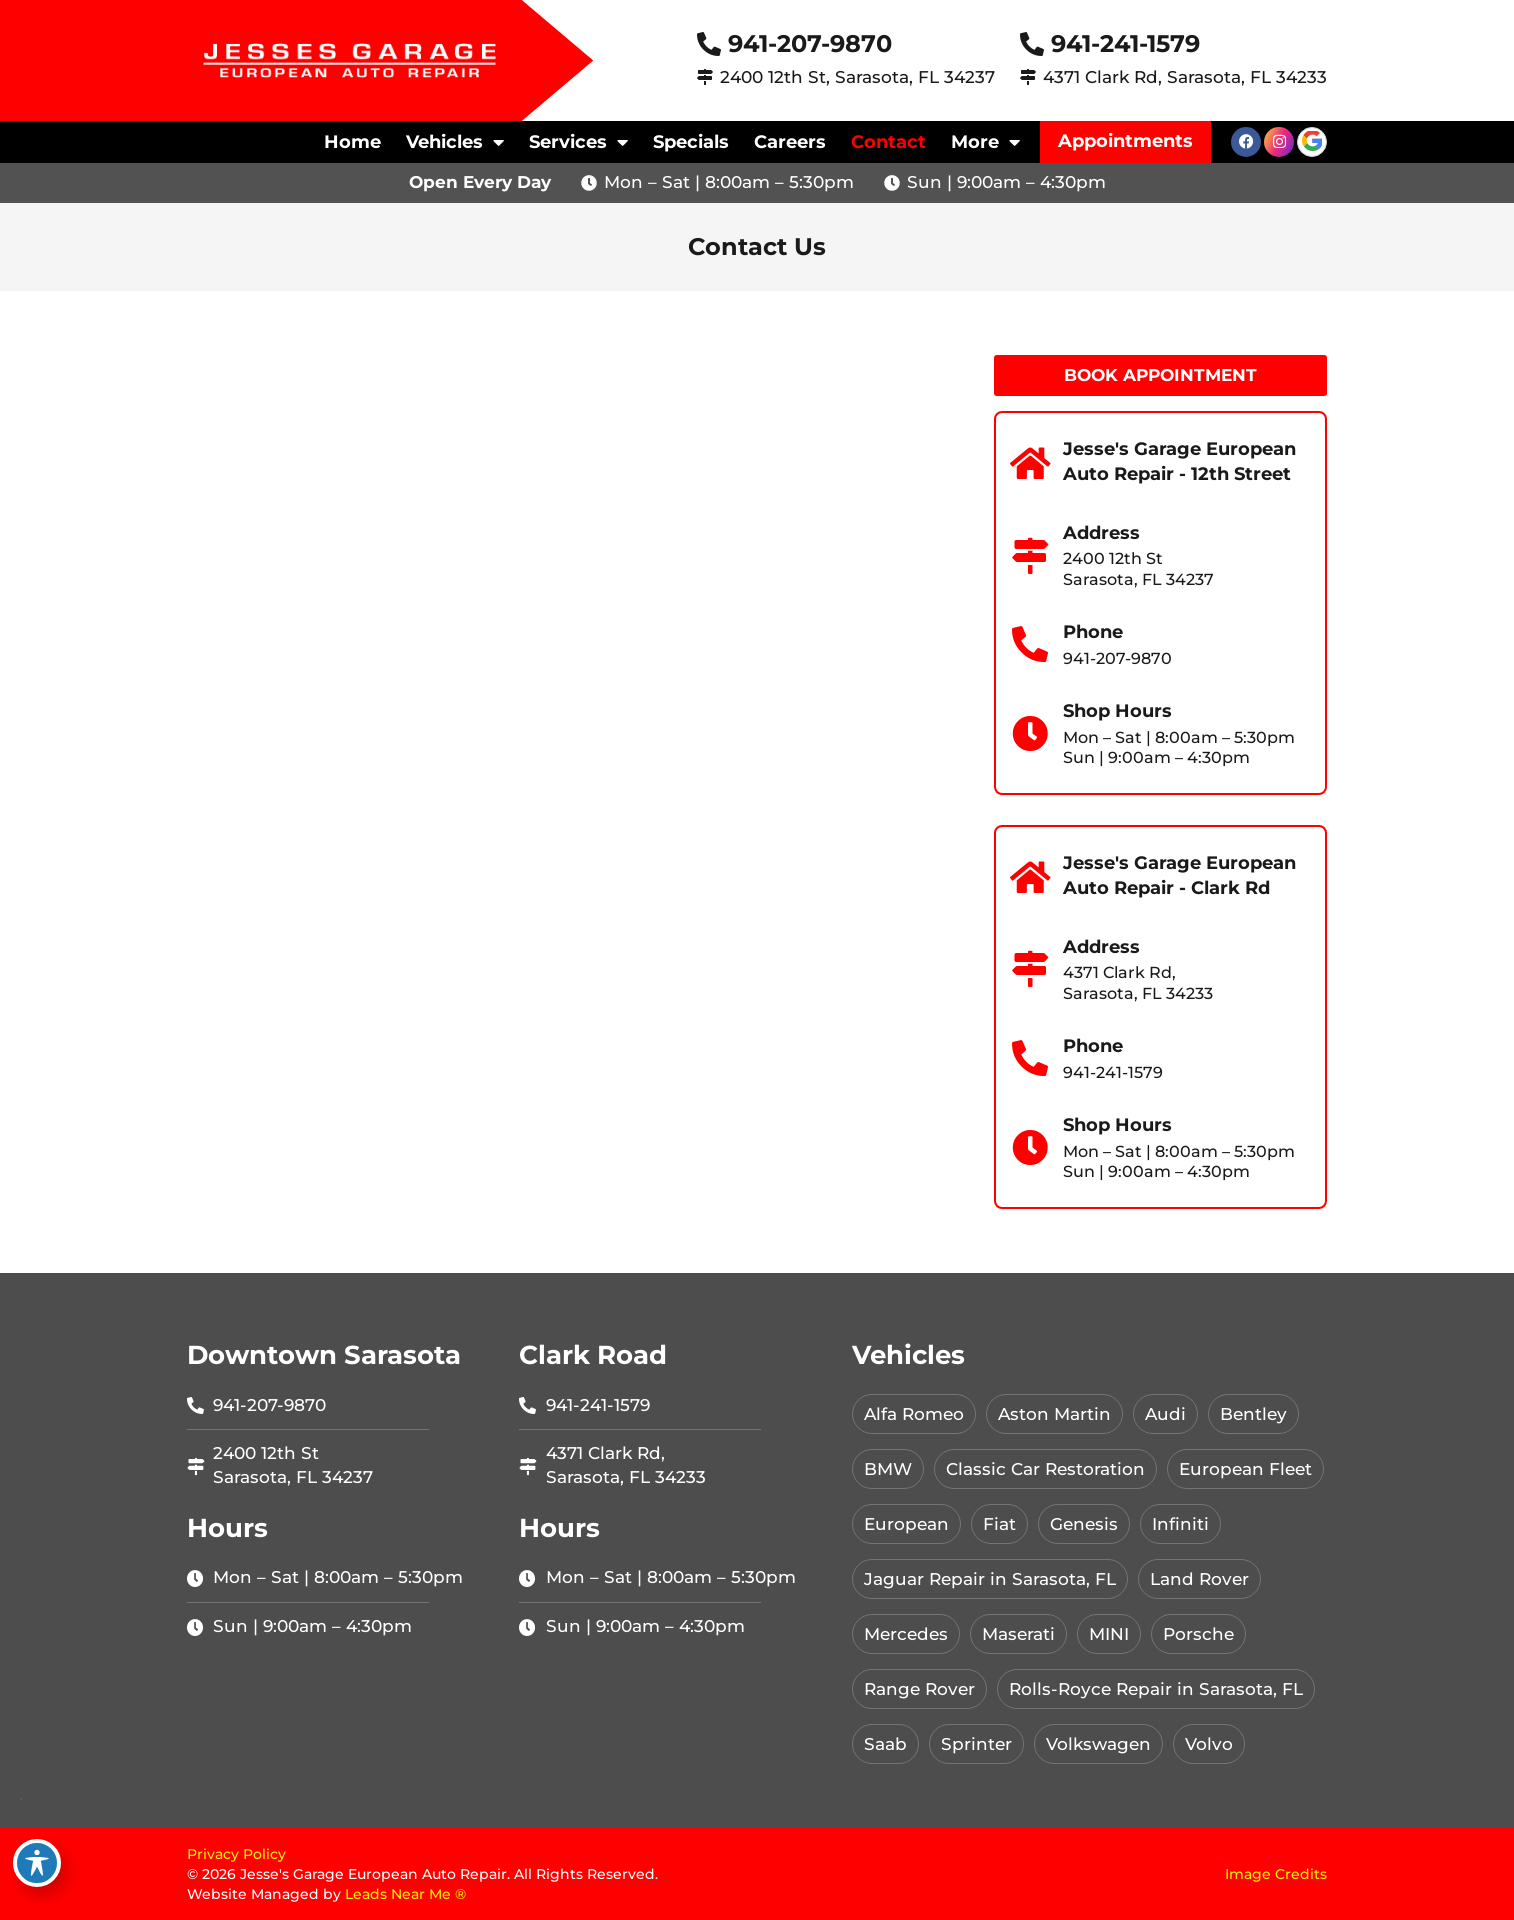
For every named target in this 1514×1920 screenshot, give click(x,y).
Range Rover (919, 1689)
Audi (1165, 1414)
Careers (790, 142)
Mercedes (906, 1634)
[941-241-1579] (1032, 44)
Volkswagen (1098, 1744)
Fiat (999, 1524)
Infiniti (1180, 1524)
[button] (1125, 142)
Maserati (1018, 1634)
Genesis (1084, 1524)
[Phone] (1030, 645)
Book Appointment (1160, 375)
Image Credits (1276, 1874)
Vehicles (455, 142)
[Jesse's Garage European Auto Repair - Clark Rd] (1030, 878)
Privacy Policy (236, 1854)
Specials (691, 142)
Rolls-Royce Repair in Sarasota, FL (1156, 1689)
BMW (888, 1469)
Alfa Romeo (914, 1414)
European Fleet (1245, 1469)
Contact (888, 142)
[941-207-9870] (709, 44)
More (985, 142)
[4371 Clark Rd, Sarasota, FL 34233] (1028, 77)
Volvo (1209, 1744)
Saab (885, 1744)
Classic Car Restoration (1045, 1469)
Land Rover (1199, 1579)
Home (352, 142)
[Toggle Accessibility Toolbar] (37, 1863)
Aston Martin (1054, 1414)
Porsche (1198, 1634)
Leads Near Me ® (405, 1894)
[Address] (1030, 556)
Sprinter (976, 1744)
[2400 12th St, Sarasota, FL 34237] (705, 77)
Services (578, 142)
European (906, 1524)
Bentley (1253, 1414)
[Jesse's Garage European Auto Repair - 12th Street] (1030, 464)
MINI (1109, 1634)
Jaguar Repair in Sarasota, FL (990, 1579)
